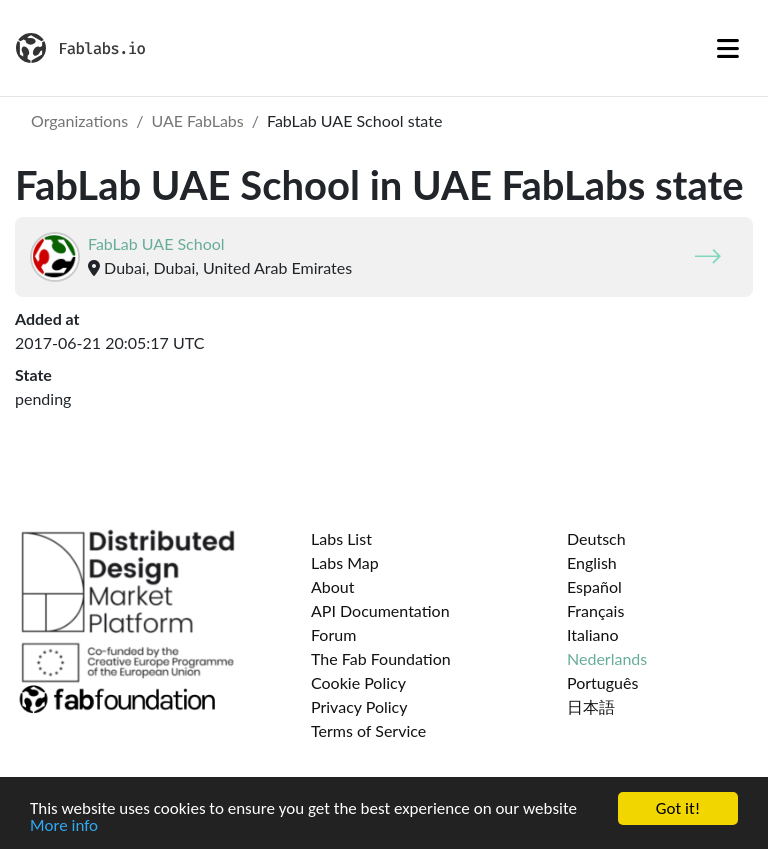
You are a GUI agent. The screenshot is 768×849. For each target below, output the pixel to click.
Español (594, 586)
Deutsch (596, 538)
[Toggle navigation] (728, 48)
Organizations (79, 120)
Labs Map (345, 562)
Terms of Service (368, 730)
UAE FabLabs (197, 120)
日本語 (591, 706)
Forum (333, 634)
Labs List (341, 538)
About (333, 586)
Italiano (593, 634)
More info (64, 826)
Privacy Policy (359, 706)
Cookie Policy (358, 682)
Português (602, 682)
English (592, 562)
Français (595, 610)
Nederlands (607, 658)
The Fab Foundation (381, 658)
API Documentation (380, 610)
